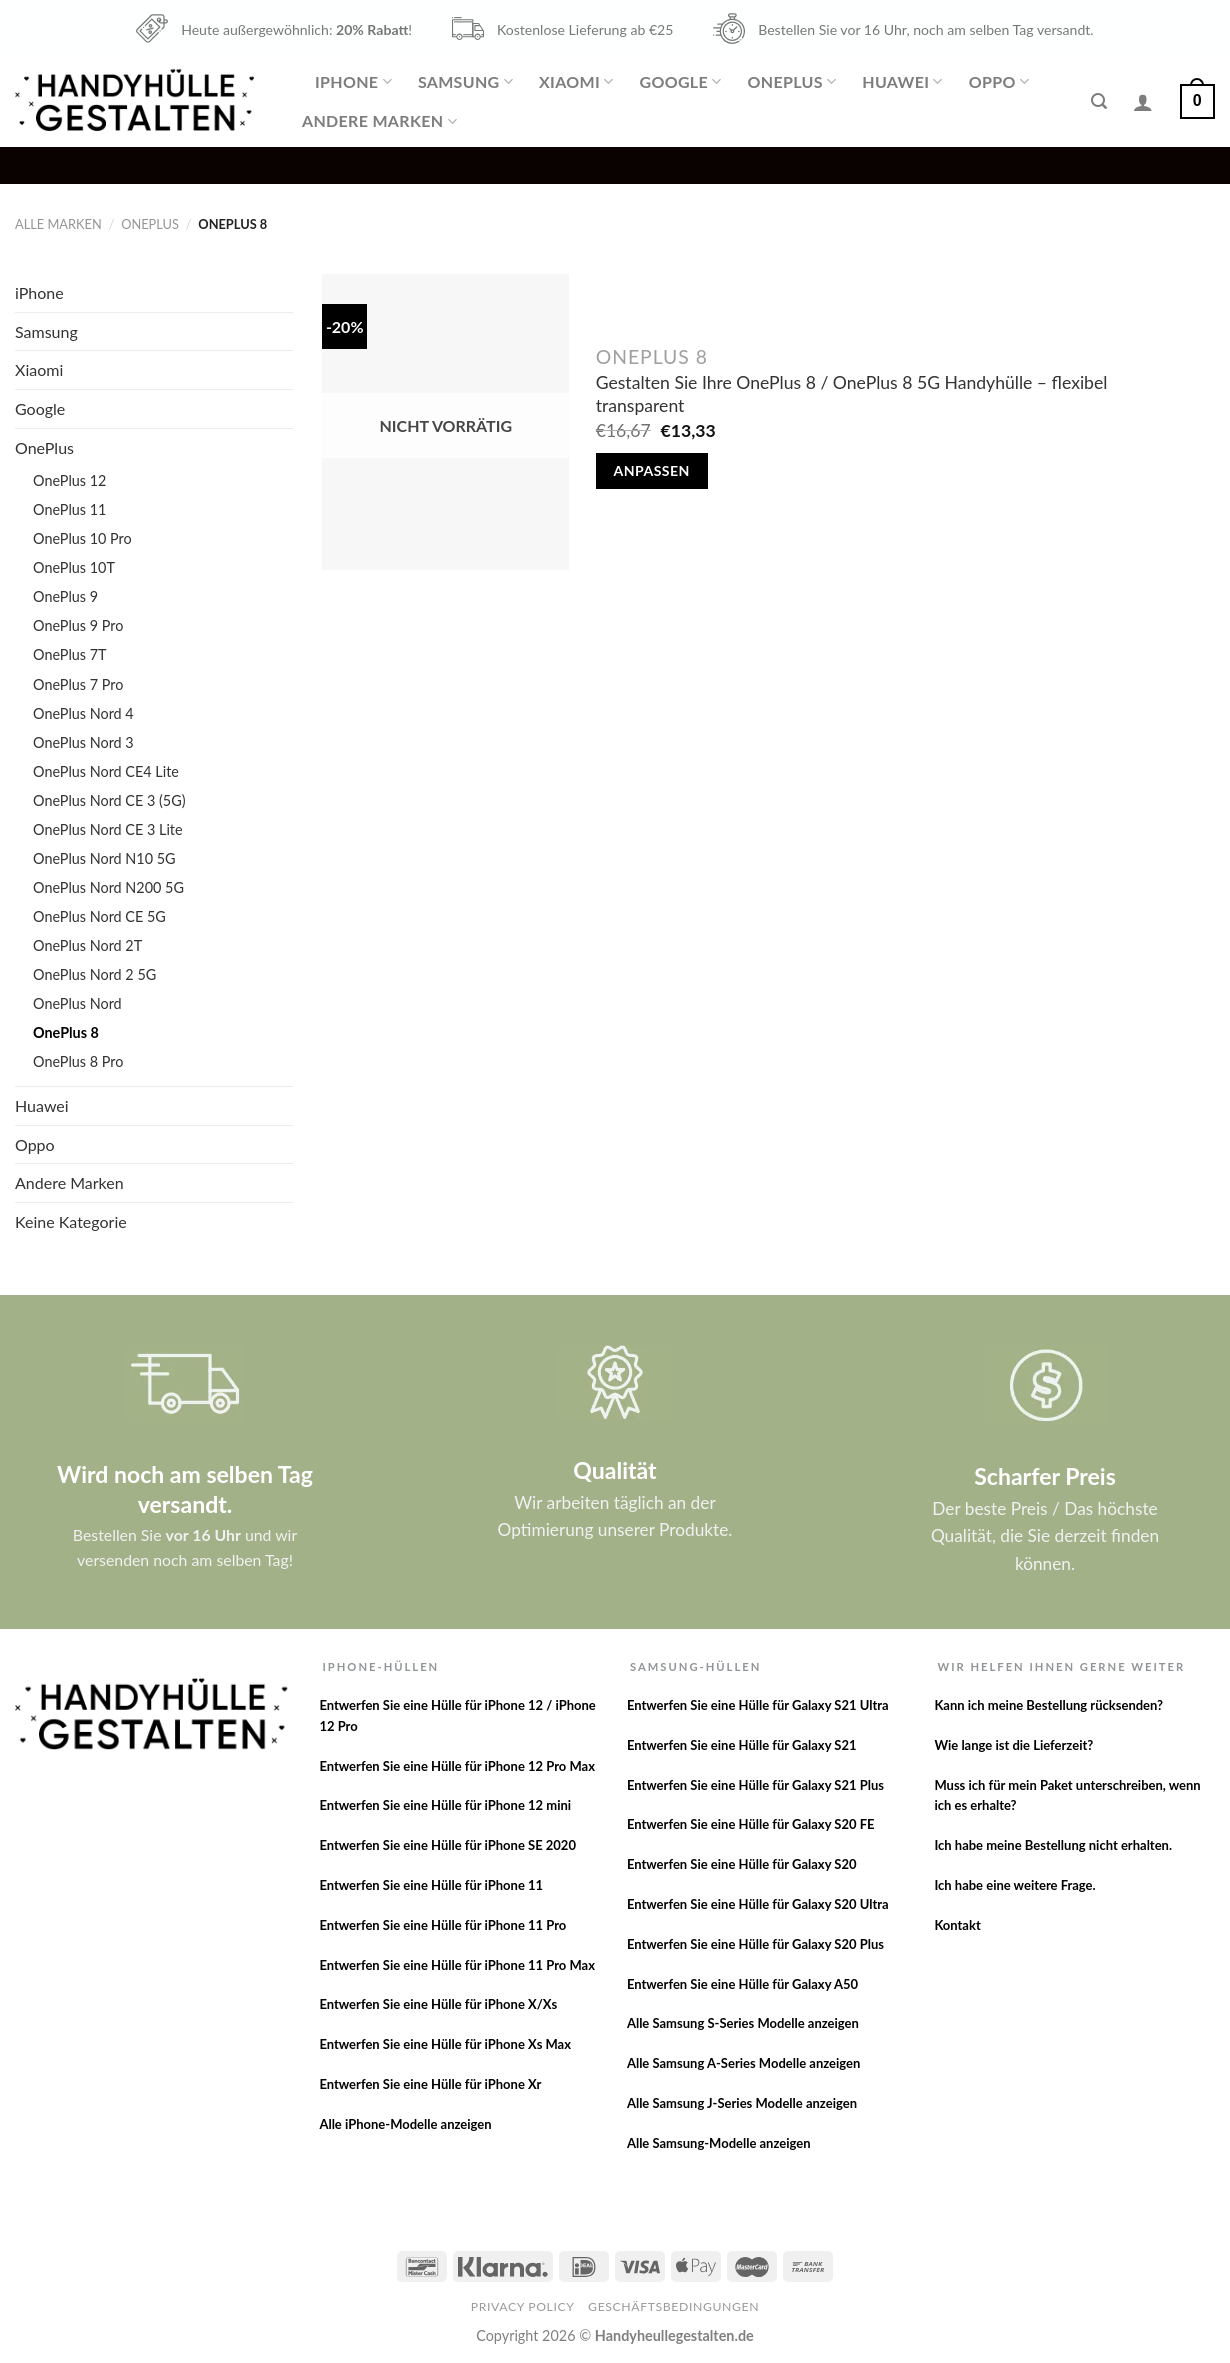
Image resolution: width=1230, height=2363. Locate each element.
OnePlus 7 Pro (78, 684)
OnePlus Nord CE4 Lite (106, 771)
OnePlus (792, 82)
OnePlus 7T (70, 654)
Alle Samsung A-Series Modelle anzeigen (743, 2063)
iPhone (353, 82)
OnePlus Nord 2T (87, 945)
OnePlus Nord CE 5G (99, 916)
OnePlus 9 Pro (78, 625)
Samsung (465, 82)
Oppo (999, 82)
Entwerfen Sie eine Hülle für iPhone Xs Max (445, 2044)
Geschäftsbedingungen (673, 2306)
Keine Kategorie (71, 1221)
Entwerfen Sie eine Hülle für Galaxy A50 (742, 1984)
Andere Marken (379, 121)
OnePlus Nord (77, 1003)
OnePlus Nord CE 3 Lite (108, 829)
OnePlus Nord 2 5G (94, 974)
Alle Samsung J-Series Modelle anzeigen (742, 2103)
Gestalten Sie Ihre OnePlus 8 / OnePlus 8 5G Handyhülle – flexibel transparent (852, 394)
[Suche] (1099, 101)
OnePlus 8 (66, 1032)
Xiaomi (576, 82)
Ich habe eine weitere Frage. (1014, 1885)
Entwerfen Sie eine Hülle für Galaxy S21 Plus (755, 1785)
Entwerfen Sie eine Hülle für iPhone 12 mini (445, 1805)
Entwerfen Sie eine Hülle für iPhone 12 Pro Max (457, 1766)
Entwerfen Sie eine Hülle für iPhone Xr (430, 2084)
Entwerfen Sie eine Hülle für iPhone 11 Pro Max (457, 1965)
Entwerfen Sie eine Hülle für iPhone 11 (431, 1885)
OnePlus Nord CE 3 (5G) (109, 800)
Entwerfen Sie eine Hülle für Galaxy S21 (742, 1745)
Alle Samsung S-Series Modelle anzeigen (743, 2023)
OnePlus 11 (69, 509)
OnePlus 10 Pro (82, 538)
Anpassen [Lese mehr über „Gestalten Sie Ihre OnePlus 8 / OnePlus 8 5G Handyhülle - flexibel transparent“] (652, 470)
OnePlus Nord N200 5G (108, 887)
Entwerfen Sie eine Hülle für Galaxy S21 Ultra (758, 1705)
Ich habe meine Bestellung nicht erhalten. (1053, 1845)
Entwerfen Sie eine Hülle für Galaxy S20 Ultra (758, 1904)
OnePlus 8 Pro (78, 1061)
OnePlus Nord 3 (83, 742)
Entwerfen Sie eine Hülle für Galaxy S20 (742, 1864)
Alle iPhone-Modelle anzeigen (405, 2124)
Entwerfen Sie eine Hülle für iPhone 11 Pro (442, 1925)
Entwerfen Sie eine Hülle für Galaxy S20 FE (751, 1824)
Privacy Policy (523, 2306)
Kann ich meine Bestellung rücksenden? (1048, 1705)
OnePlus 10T (74, 567)
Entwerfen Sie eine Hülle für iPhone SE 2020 (447, 1845)
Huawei (902, 82)
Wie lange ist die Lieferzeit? (1013, 1745)
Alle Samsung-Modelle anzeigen (719, 2143)
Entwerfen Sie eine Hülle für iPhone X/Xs (438, 2004)
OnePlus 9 (65, 596)
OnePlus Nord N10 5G (104, 858)
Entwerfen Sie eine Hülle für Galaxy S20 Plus (755, 1944)
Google (680, 82)
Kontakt (957, 1925)
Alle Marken (58, 224)
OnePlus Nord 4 (83, 713)
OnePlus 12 (69, 480)
